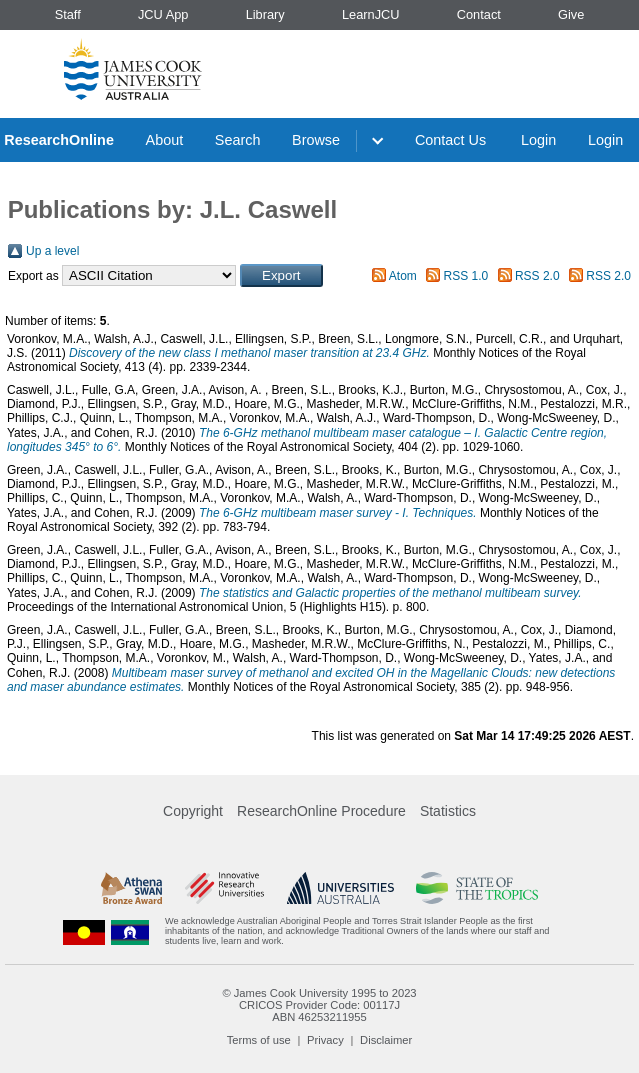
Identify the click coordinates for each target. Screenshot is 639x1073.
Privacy (325, 1040)
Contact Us (450, 140)
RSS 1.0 (466, 276)
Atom (403, 276)
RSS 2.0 (537, 276)
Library (265, 14)
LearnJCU (371, 14)
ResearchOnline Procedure (321, 811)
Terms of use (259, 1040)
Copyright (193, 811)
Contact (479, 14)
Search (238, 140)
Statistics (448, 811)
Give (571, 14)
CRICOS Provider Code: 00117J (319, 1005)
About (165, 140)
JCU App (163, 14)
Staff (68, 14)
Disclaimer (386, 1040)
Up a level (52, 251)
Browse (316, 140)
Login (538, 140)
